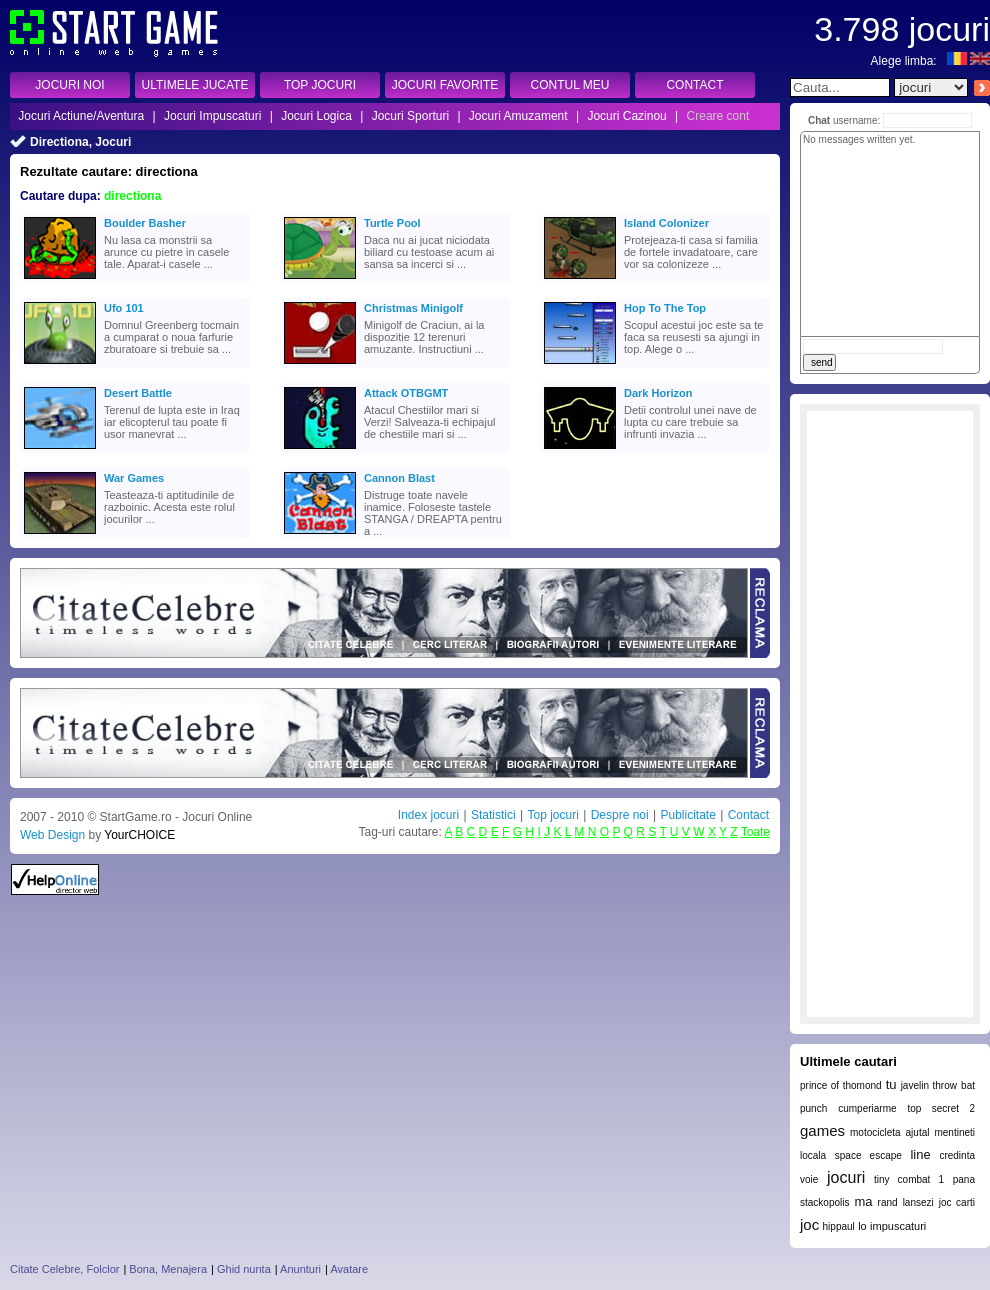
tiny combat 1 (909, 1179)
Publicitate (687, 815)
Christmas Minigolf (413, 308)
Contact (748, 815)
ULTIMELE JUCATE (195, 85)
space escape (868, 1155)
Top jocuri (552, 815)
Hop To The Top (665, 308)
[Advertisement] (890, 714)
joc (809, 1224)
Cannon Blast (399, 478)
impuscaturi (898, 1226)
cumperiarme (867, 1108)
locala (813, 1155)
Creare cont (718, 116)
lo (862, 1226)
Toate (755, 832)
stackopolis (824, 1202)
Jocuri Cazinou (626, 116)
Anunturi (300, 1269)
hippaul (839, 1226)
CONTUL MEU (570, 85)
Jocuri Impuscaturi (212, 116)
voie (809, 1179)
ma (864, 1201)
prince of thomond (841, 1085)
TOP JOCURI (320, 85)
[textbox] (840, 87)
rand (888, 1202)
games (822, 1130)
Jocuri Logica (316, 116)
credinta (957, 1155)
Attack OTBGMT (406, 393)
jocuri (846, 1177)
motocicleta (875, 1132)
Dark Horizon (658, 393)
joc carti (957, 1202)
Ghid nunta (244, 1269)
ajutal (918, 1132)
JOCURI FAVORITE (445, 85)
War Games (134, 478)
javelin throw (929, 1085)
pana (964, 1179)
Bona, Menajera (168, 1269)
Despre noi (620, 815)
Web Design (52, 835)
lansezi (918, 1202)
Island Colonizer (666, 223)
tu (891, 1084)
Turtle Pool (392, 223)
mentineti (954, 1132)
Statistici (493, 815)
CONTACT (694, 85)
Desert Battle (138, 393)
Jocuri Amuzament (518, 116)
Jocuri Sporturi (410, 116)
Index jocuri (428, 815)
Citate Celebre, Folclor (64, 1269)
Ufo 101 (124, 308)
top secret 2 (941, 1108)
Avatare (349, 1269)
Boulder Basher (145, 223)
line (920, 1154)
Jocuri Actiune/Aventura (81, 116)
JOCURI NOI (69, 85)
